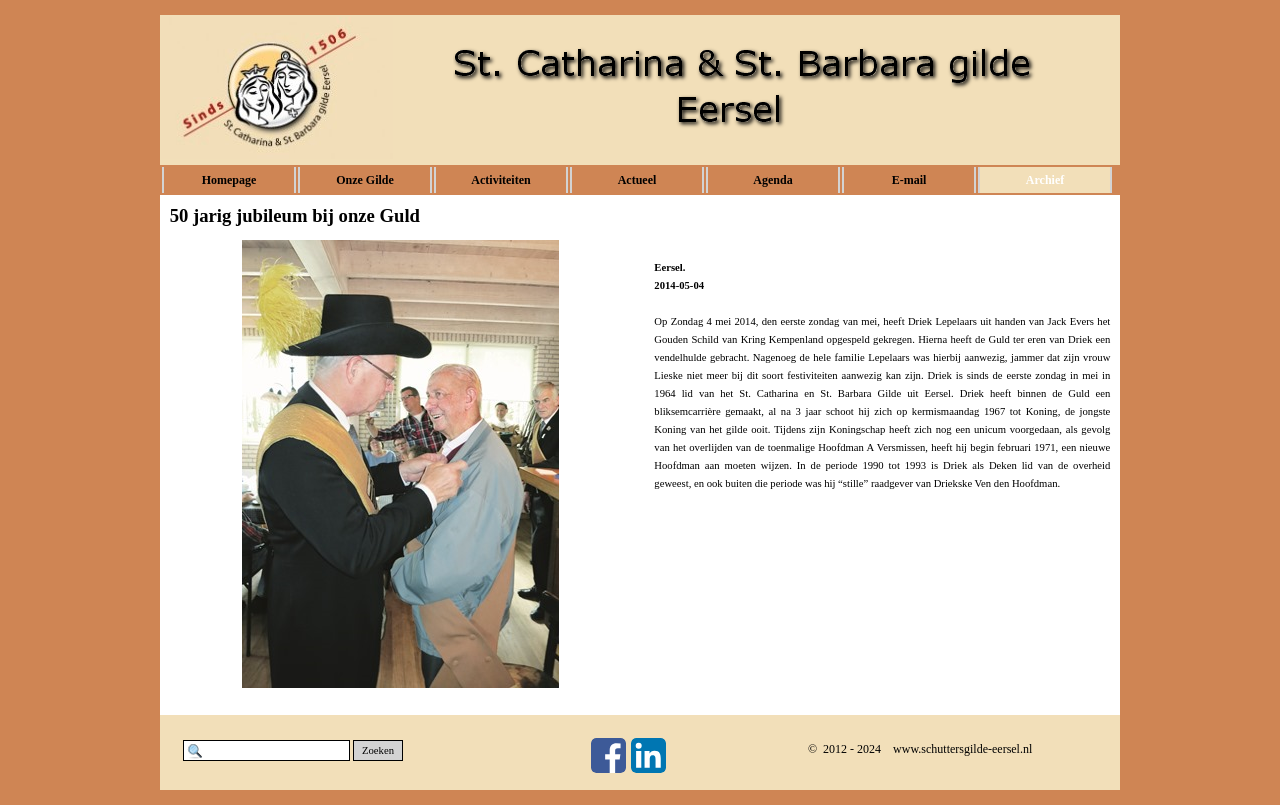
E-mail (909, 180)
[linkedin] (648, 755)
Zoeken (378, 750)
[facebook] (608, 755)
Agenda (772, 180)
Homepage (229, 180)
